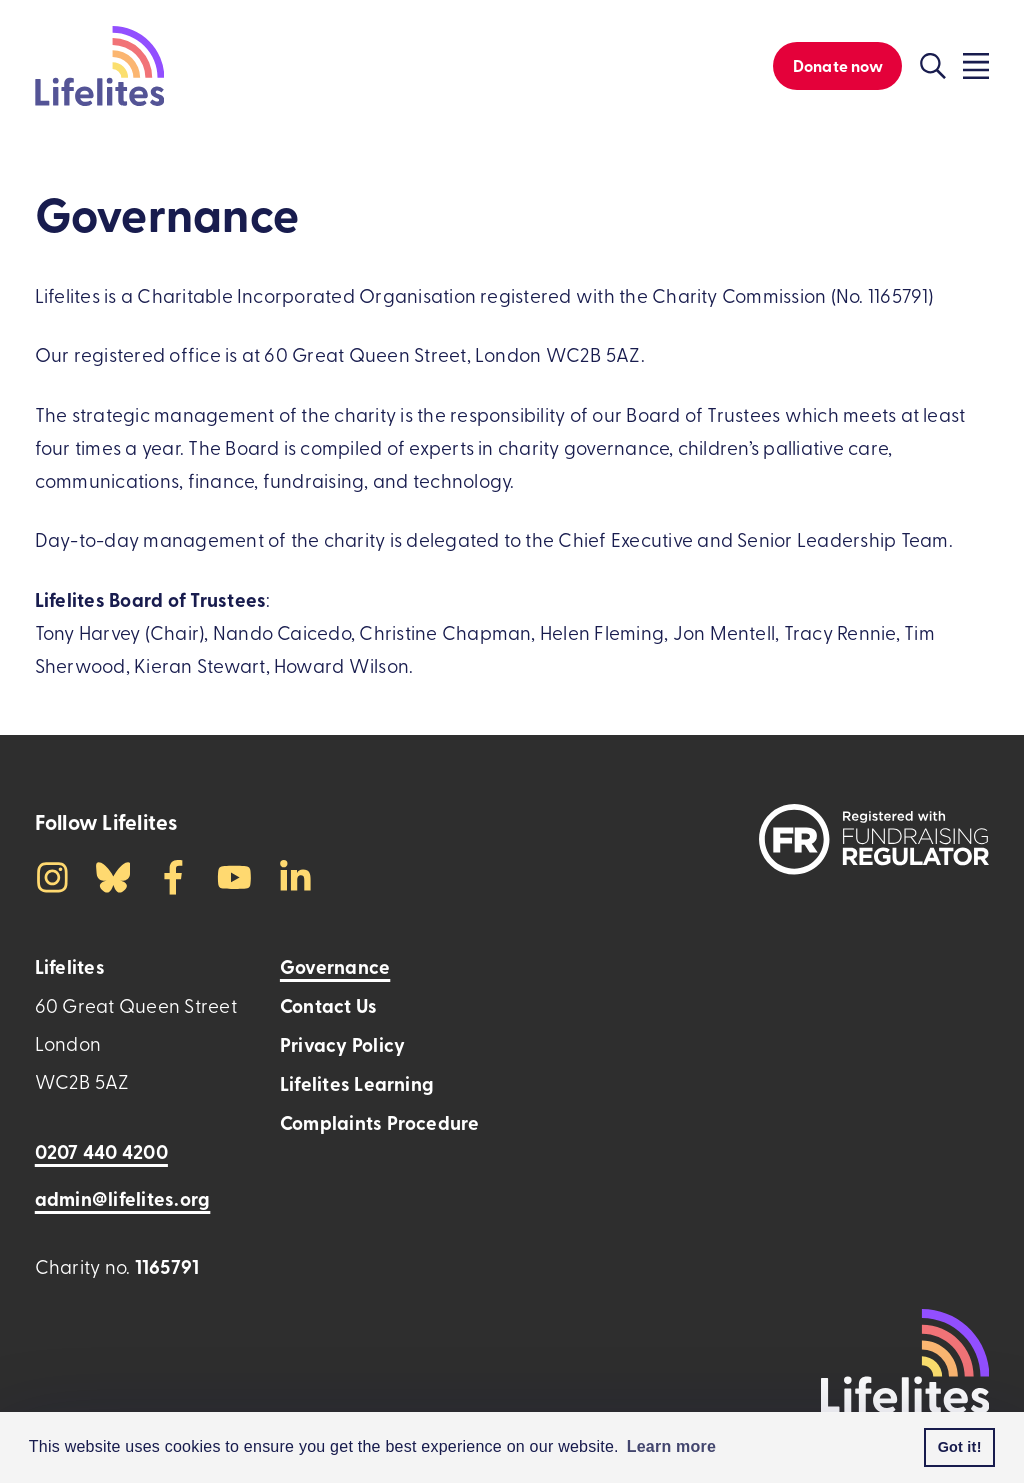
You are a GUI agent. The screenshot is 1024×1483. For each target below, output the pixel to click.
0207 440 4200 (101, 1151)
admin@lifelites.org (123, 1198)
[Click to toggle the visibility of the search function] (933, 66)
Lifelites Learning (357, 1083)
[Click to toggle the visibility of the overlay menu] (976, 66)
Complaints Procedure (380, 1122)
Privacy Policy (342, 1044)
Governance (335, 966)
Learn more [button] (672, 1446)
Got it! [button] (960, 1447)
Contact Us (328, 1005)
